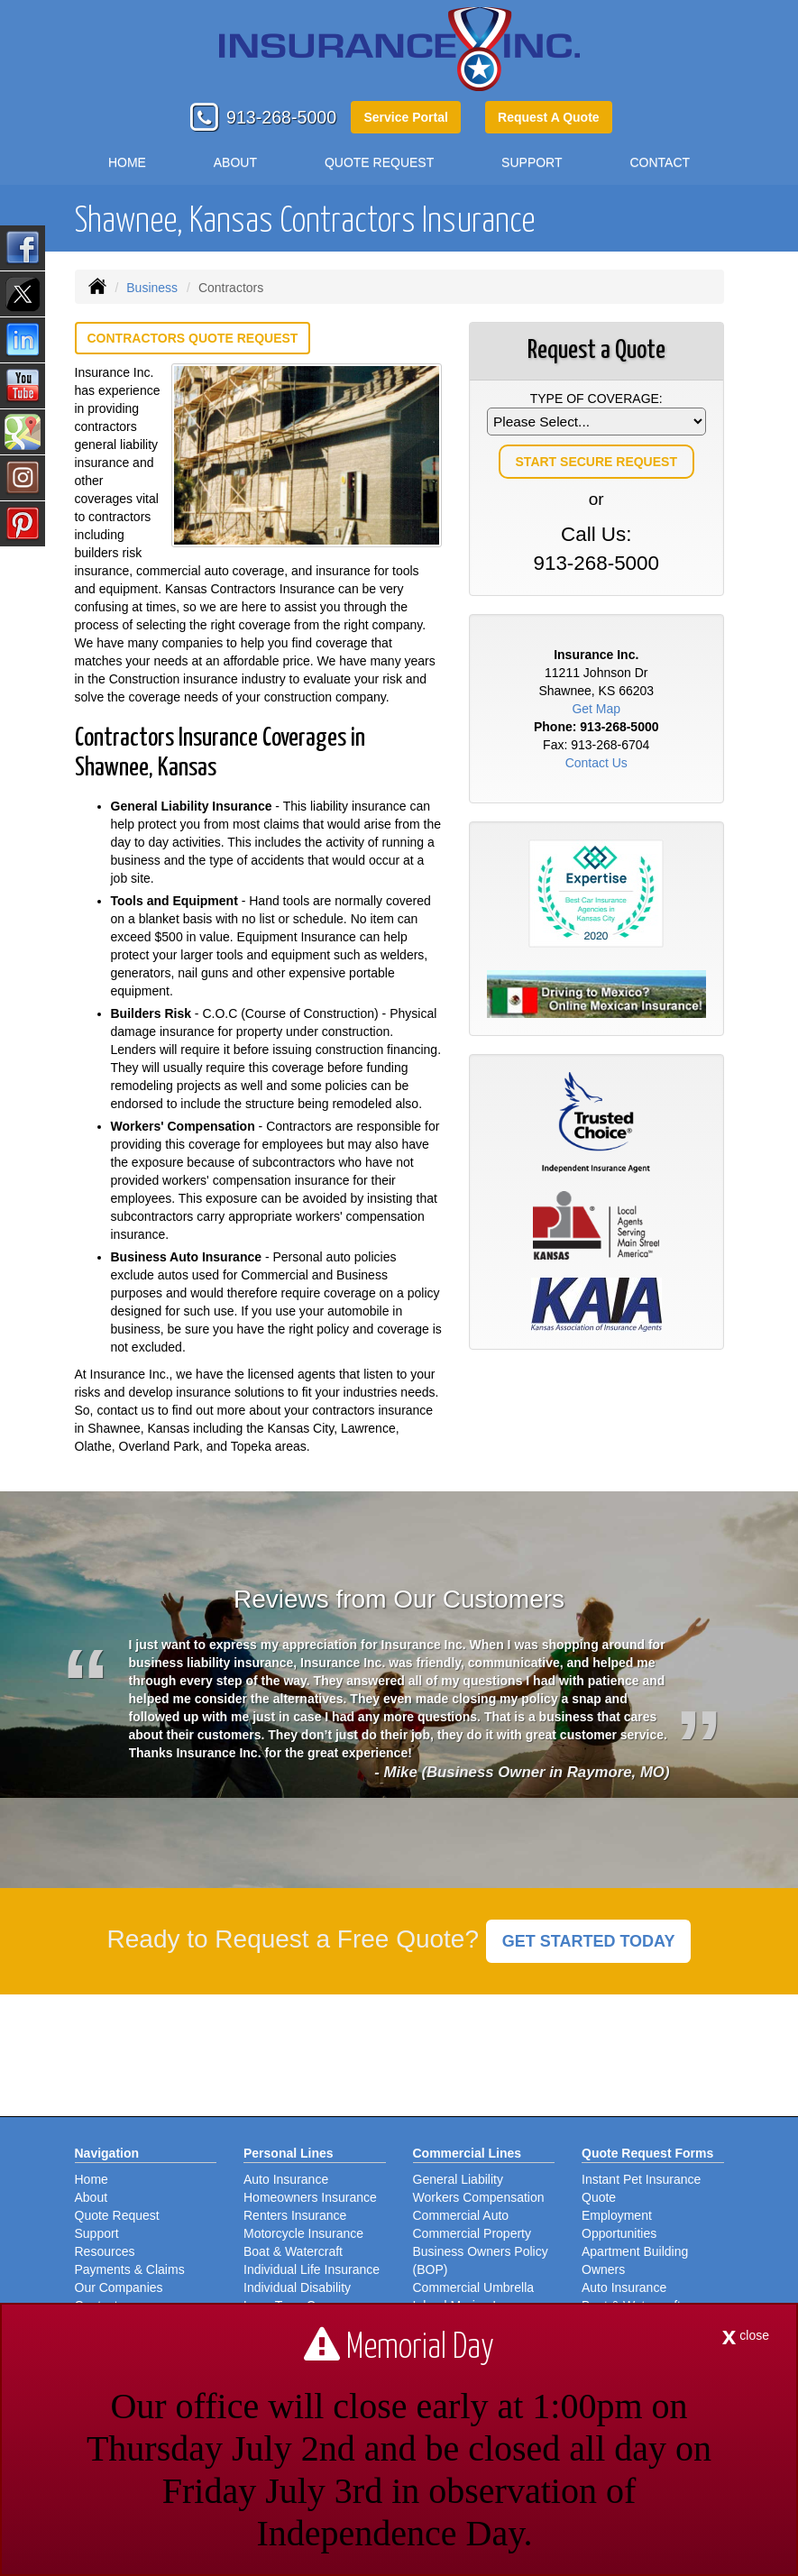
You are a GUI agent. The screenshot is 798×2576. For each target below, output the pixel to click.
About (91, 2197)
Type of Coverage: (596, 398)
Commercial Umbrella (474, 2287)
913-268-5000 (281, 117)
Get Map (596, 708)
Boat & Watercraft (293, 2251)
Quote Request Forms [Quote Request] (647, 2153)
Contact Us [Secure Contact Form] (596, 763)
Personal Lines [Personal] (288, 2153)
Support (97, 2233)
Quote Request (117, 2215)
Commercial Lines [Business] (467, 2153)
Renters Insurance (294, 2215)
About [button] (235, 162)
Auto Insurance (285, 2179)
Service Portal (405, 117)
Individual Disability (297, 2287)
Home (127, 162)
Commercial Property (472, 2233)
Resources (105, 2251)
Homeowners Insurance (310, 2197)
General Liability (458, 2179)
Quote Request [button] (379, 162)
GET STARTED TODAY (588, 1941)
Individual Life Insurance (311, 2269)
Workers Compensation (479, 2197)
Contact (659, 162)
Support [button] (531, 162)
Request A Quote (549, 117)
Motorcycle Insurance (303, 2233)
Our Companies (119, 2287)
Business (152, 287)
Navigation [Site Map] (107, 2153)
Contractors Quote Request (192, 338)
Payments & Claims (130, 2269)
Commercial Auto (461, 2215)
